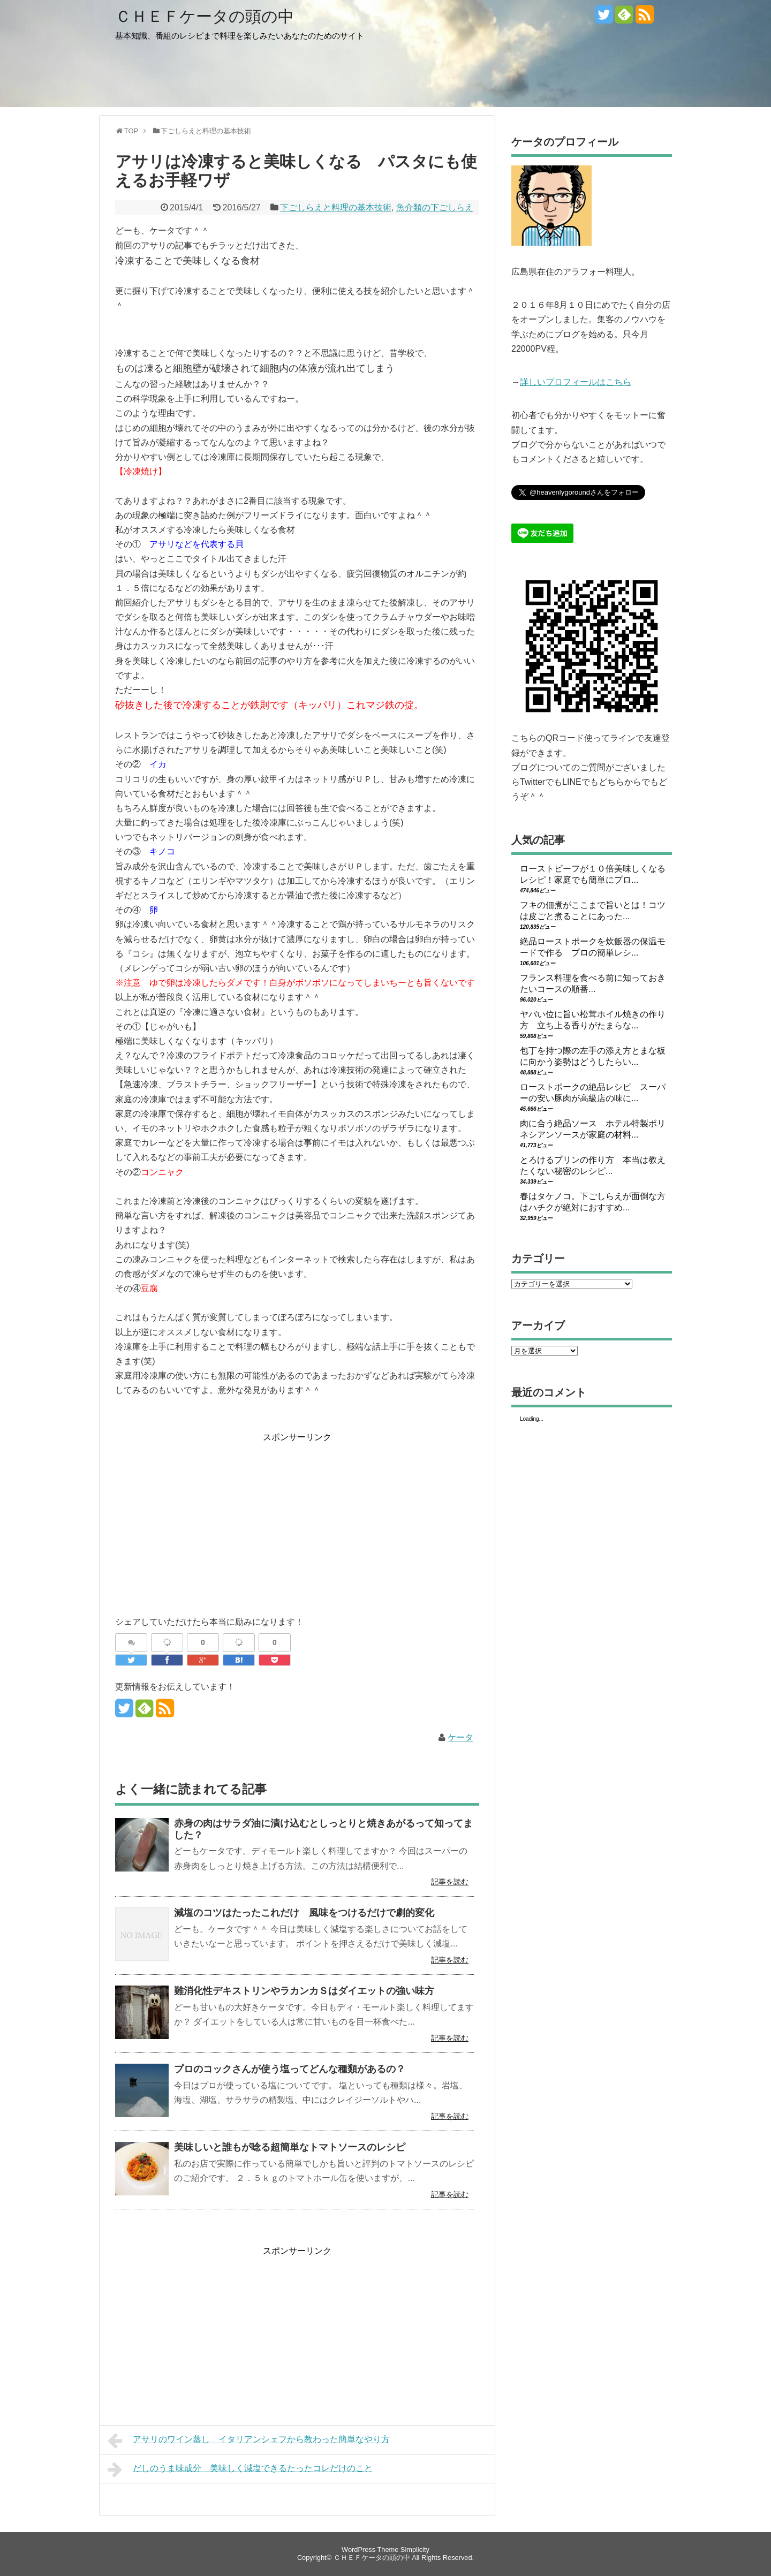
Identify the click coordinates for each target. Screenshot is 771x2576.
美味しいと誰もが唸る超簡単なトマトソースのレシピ (289, 2147)
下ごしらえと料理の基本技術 (335, 207)
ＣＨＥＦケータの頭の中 (204, 16)
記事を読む (449, 1881)
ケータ (460, 1737)
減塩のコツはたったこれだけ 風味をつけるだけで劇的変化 (304, 1912)
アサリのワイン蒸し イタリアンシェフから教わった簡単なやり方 (249, 2440)
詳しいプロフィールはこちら (575, 382)
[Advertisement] (205, 1519)
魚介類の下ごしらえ (434, 207)
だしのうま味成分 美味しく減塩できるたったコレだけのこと (240, 2469)
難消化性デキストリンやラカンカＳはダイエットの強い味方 (304, 1991)
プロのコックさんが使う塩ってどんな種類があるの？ (289, 2069)
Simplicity (414, 2549)
